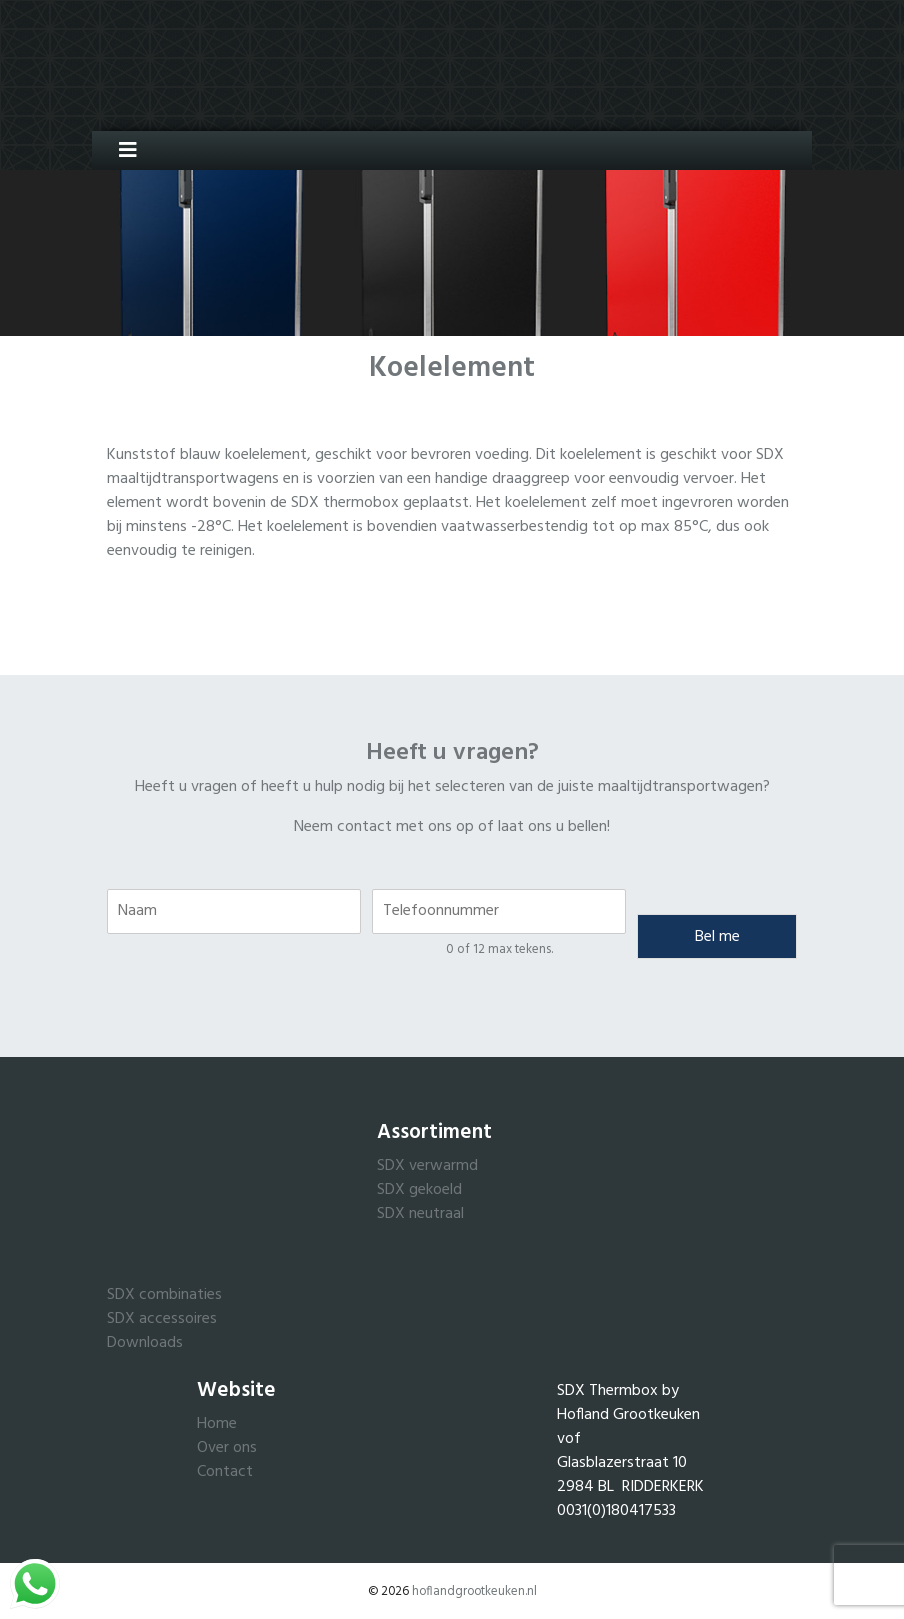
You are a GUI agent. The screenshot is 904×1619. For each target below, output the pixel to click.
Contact (225, 1472)
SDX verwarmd (427, 1166)
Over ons (227, 1448)
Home (217, 1424)
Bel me (717, 937)
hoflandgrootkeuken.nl (474, 1591)
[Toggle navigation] (120, 150)
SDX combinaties (164, 1295)
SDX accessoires (162, 1319)
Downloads (145, 1343)
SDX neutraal (420, 1214)
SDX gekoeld (419, 1190)
